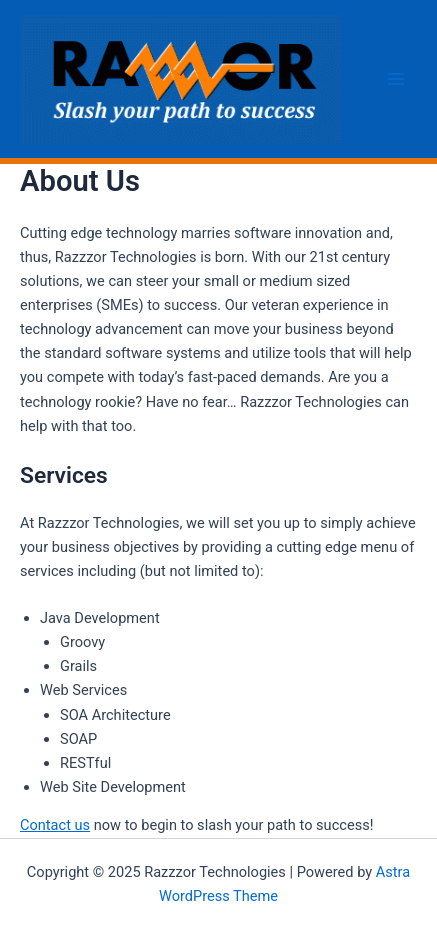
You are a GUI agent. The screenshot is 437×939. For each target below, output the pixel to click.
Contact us (55, 825)
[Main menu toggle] (396, 79)
